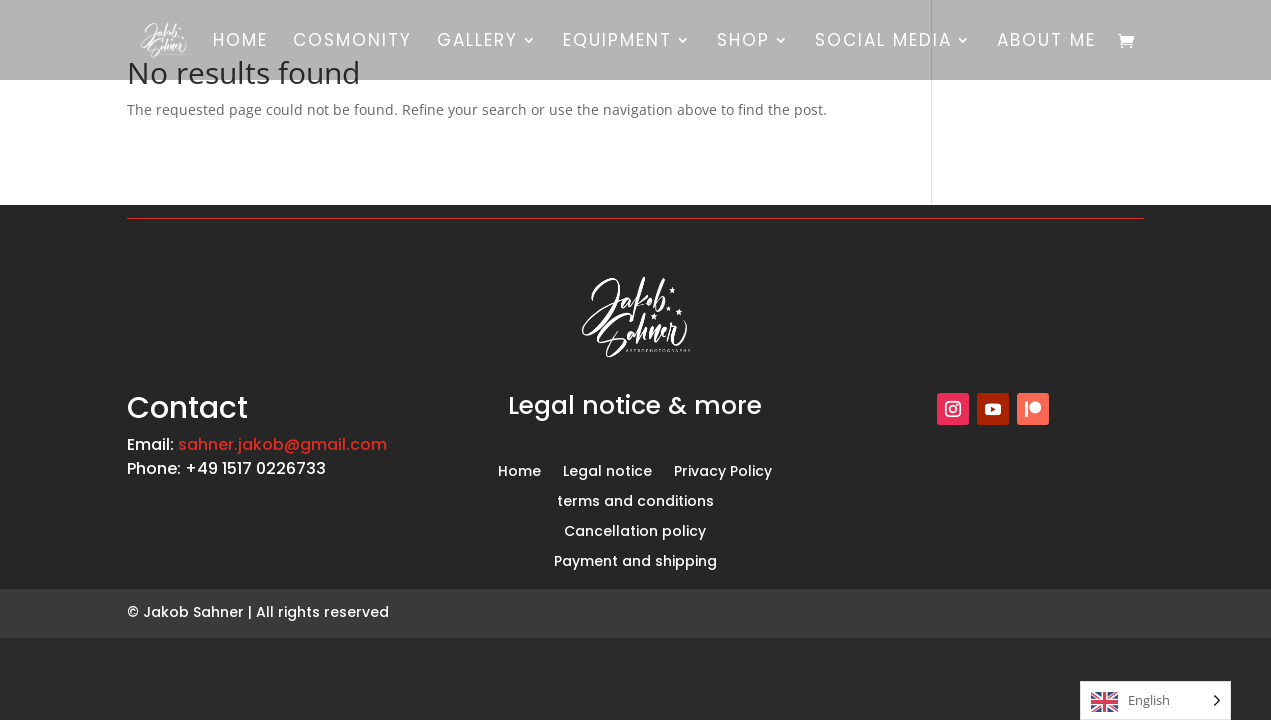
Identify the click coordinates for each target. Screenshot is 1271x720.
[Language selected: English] (1155, 700)
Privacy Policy (723, 472)
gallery (477, 42)
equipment (617, 42)
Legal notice (607, 472)
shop (743, 42)
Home (240, 42)
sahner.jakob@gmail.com (282, 444)
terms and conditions (635, 502)
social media (883, 42)
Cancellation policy (635, 532)
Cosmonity (352, 42)
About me (1046, 42)
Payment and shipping (635, 562)
